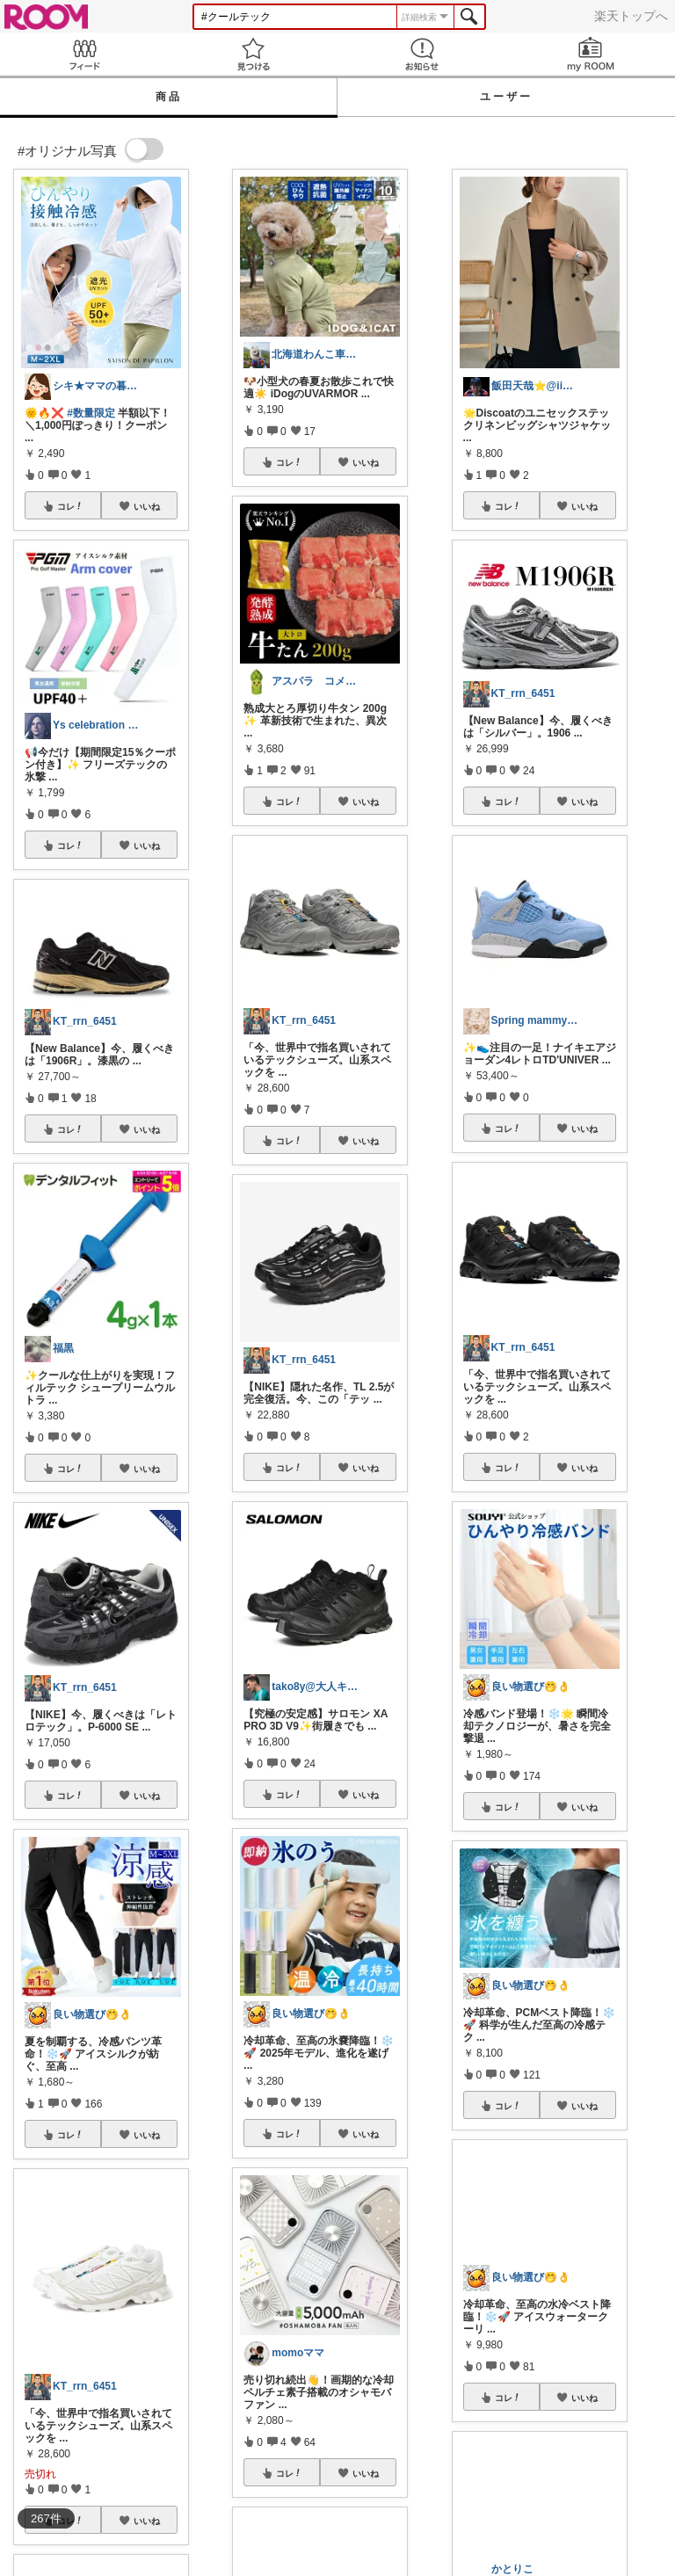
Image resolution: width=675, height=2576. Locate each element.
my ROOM (590, 54)
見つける (253, 54)
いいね (147, 506)
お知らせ (422, 54)
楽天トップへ (631, 16)
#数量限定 (91, 413)
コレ (70, 506)
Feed (84, 54)
